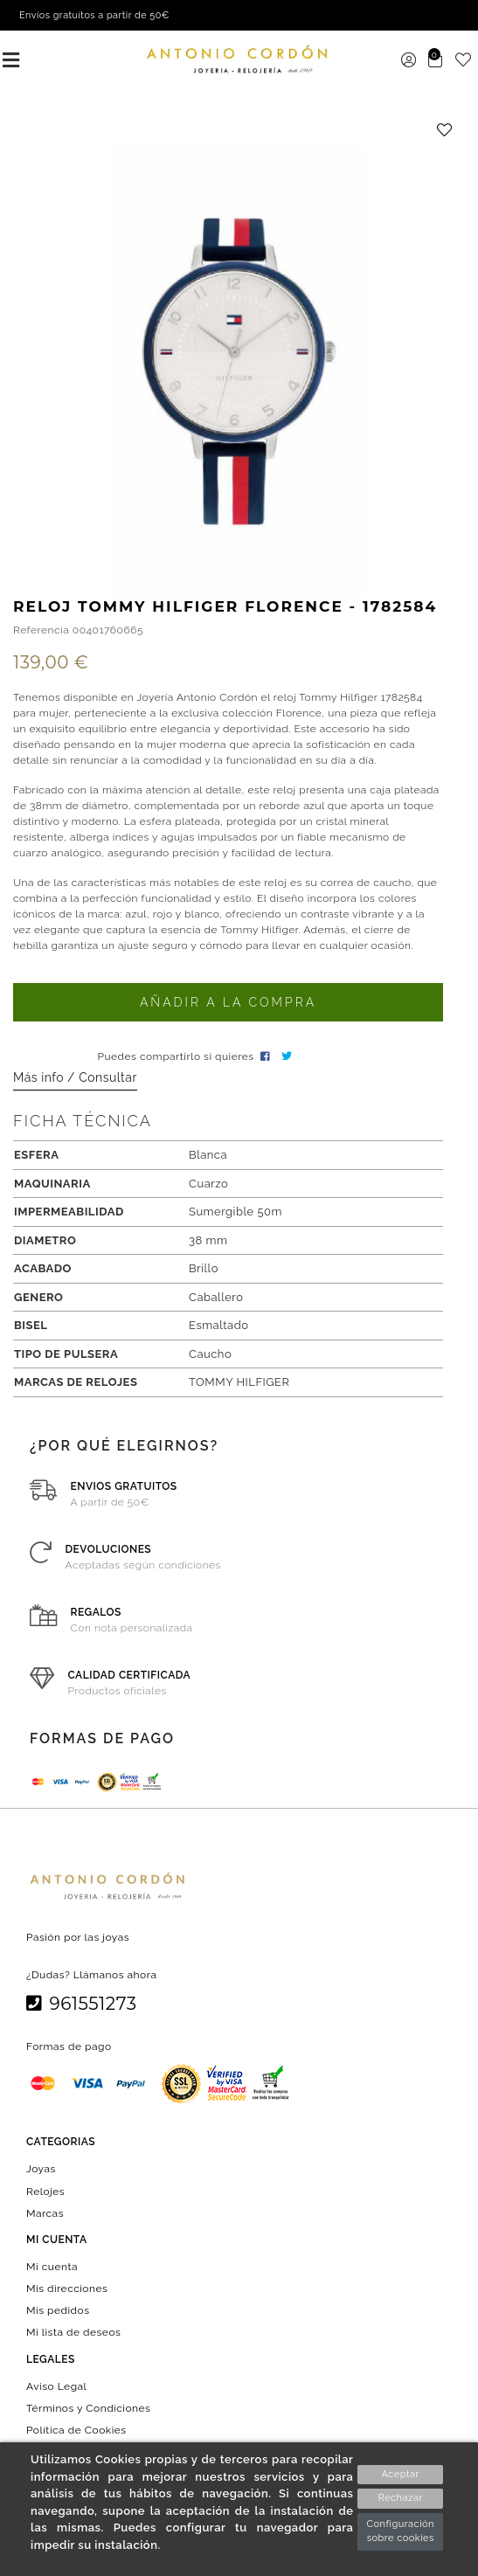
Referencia (41, 630)
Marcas (45, 2212)
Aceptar (400, 2474)
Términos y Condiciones (88, 2407)
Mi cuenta (52, 2267)
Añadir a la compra (228, 1002)
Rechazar (400, 2497)
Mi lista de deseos (73, 2332)
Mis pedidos (57, 2310)
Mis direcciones (66, 2288)
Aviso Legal (56, 2385)
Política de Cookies (76, 2430)
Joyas (41, 2169)
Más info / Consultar (75, 1077)
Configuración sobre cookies (400, 2531)
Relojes (45, 2191)
